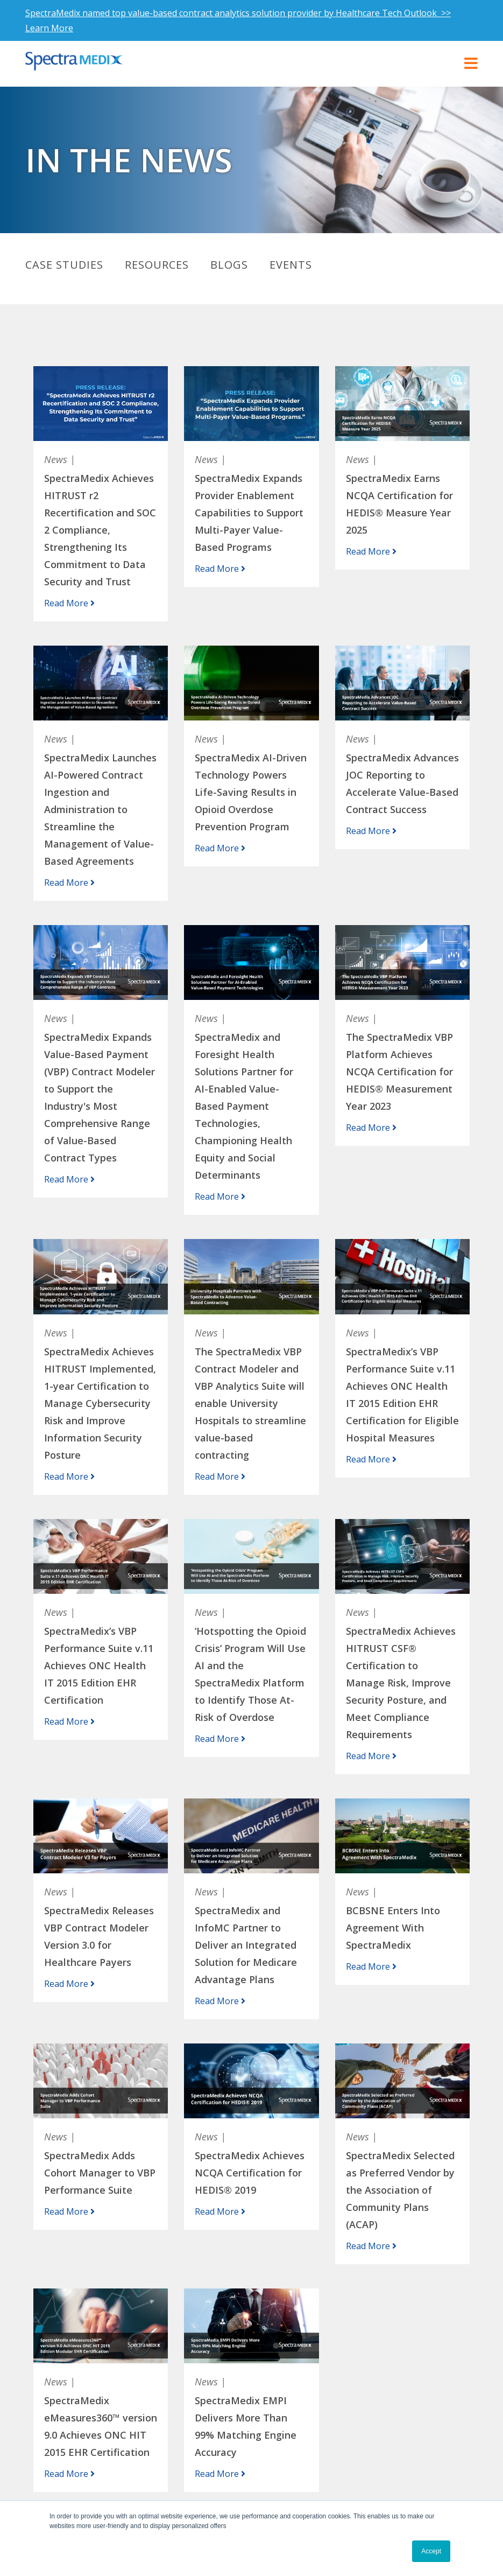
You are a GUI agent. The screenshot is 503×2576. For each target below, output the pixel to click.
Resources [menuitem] (157, 264)
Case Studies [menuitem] (64, 264)
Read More (69, 603)
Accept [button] (431, 2551)
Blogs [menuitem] (229, 264)
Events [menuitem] (291, 264)
